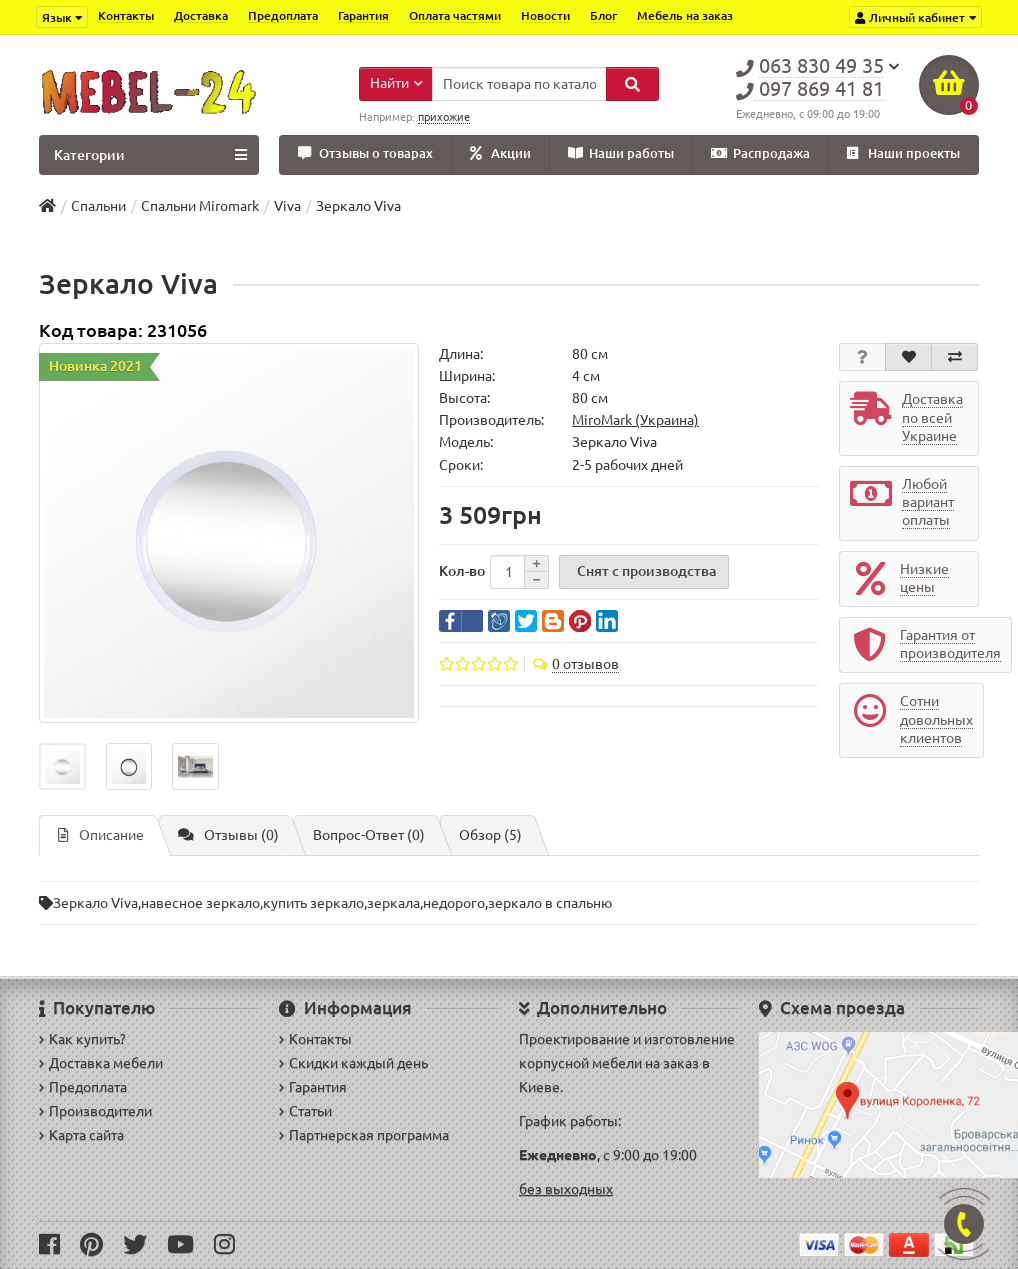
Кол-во (462, 571)
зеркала (393, 903)
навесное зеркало (200, 903)
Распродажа (760, 153)
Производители (95, 1111)
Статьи (305, 1111)
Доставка (201, 15)
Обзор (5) (490, 835)
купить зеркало (313, 903)
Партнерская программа (364, 1135)
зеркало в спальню (550, 903)
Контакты (126, 15)
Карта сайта (81, 1135)
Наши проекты (903, 153)
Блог (603, 15)
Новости (545, 15)
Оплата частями (455, 15)
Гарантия (363, 15)
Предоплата (283, 15)
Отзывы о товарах (365, 153)
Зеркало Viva (95, 903)
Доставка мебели (101, 1063)
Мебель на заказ (685, 15)
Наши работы (621, 153)
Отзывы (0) (228, 835)
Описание (101, 835)
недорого (454, 903)
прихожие (444, 117)
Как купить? (82, 1039)
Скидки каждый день (353, 1063)
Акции (500, 153)
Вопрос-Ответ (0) (369, 835)
